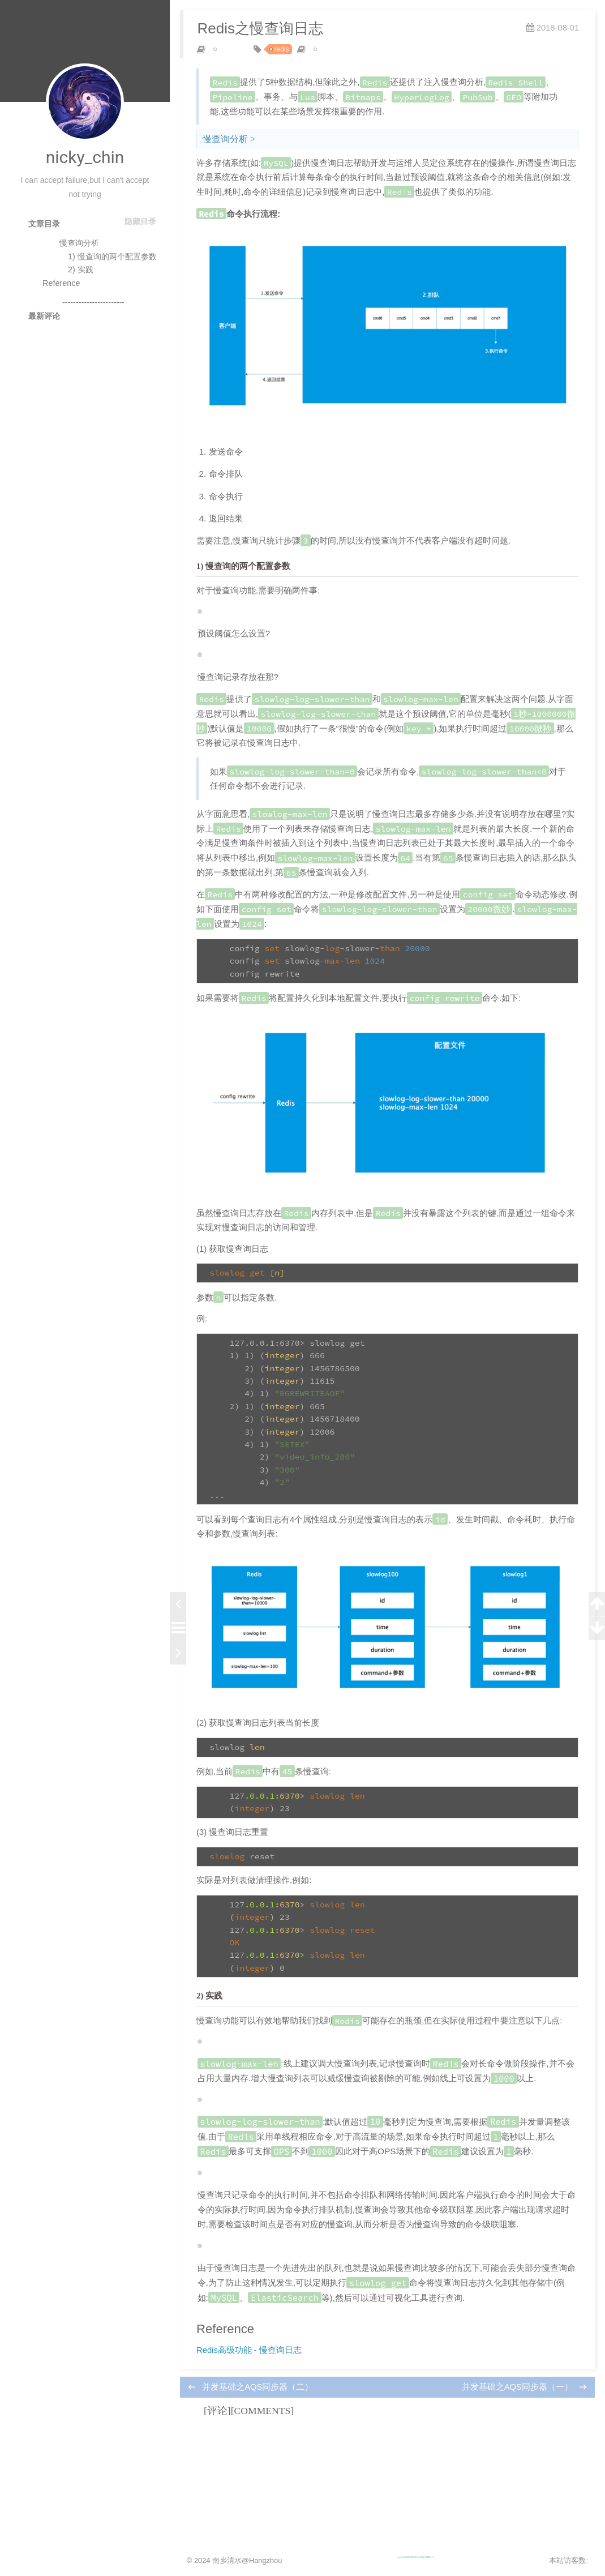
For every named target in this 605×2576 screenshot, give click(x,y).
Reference (61, 283)
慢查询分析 (79, 242)
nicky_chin (85, 157)
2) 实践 (80, 269)
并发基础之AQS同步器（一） (505, 2474)
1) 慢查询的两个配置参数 (112, 256)
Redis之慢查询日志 (267, 35)
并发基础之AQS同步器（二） (270, 2474)
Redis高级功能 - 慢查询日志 (261, 2434)
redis (288, 56)
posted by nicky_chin (356, 56)
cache (234, 56)
